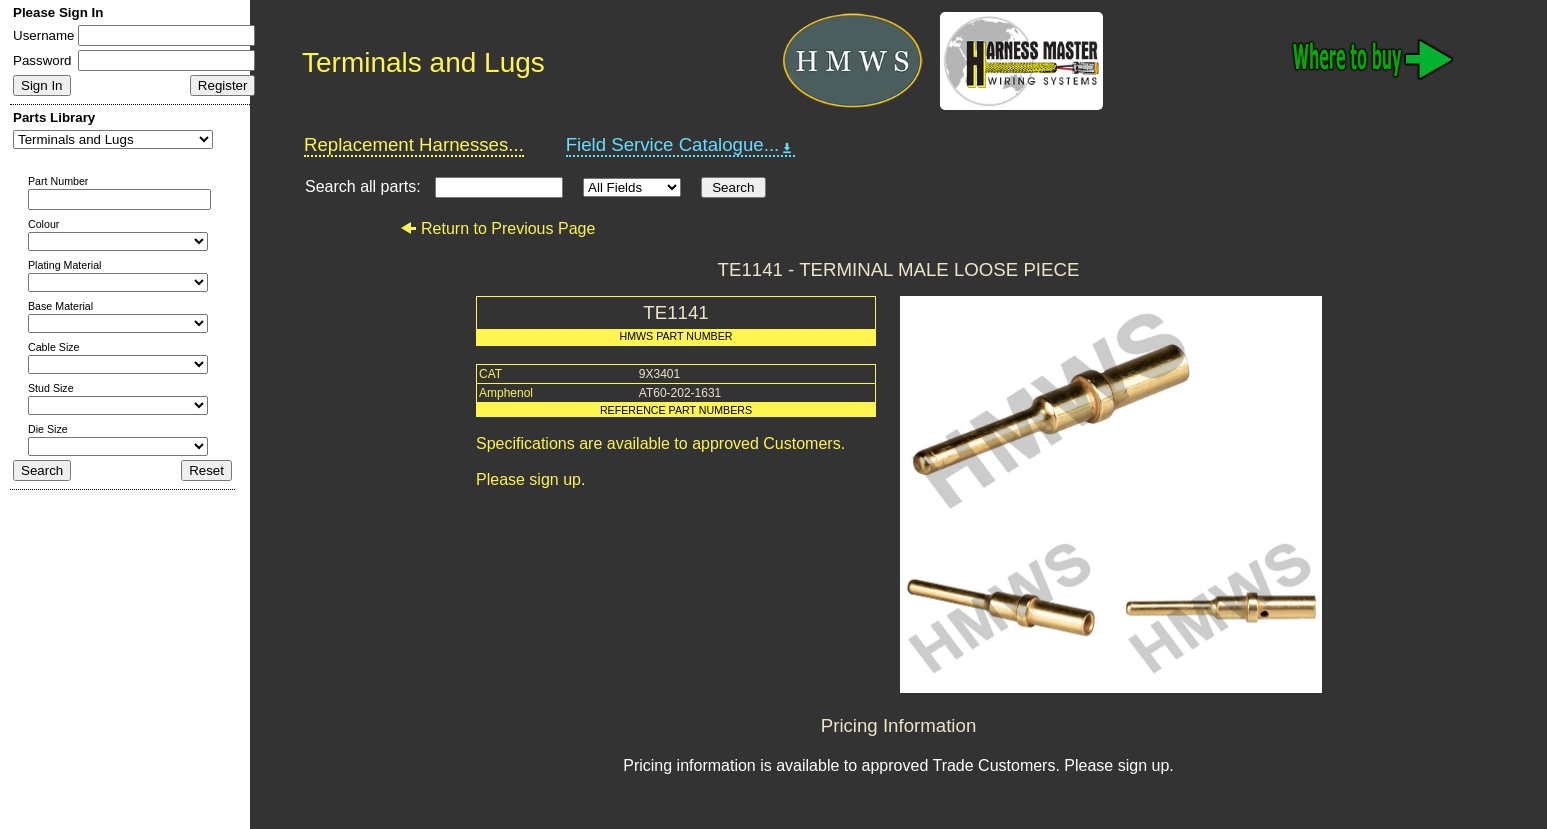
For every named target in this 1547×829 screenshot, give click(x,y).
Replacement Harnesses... (414, 144)
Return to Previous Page (497, 228)
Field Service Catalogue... (681, 145)
